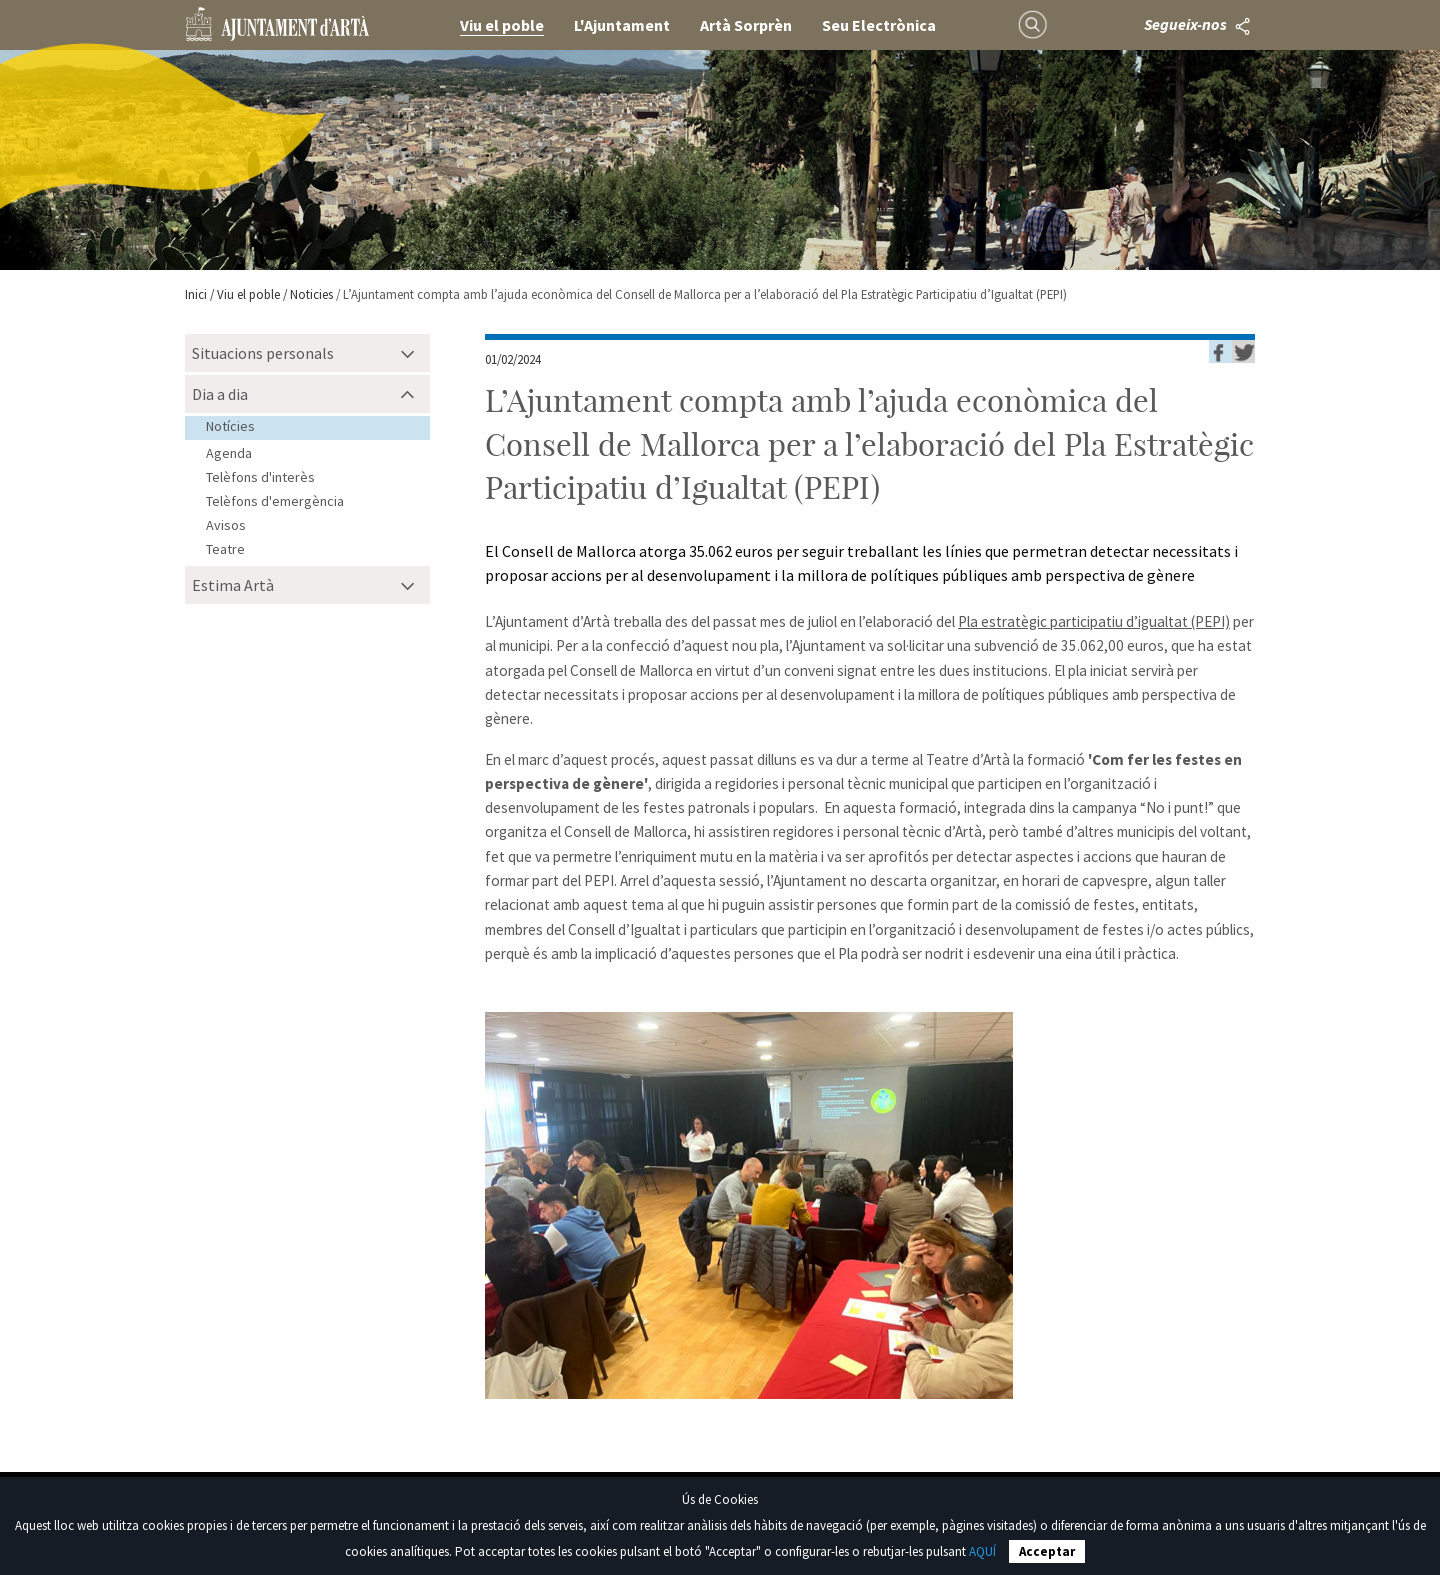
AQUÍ (982, 1551)
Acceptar (1047, 1551)
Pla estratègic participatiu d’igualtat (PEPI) (1094, 621)
